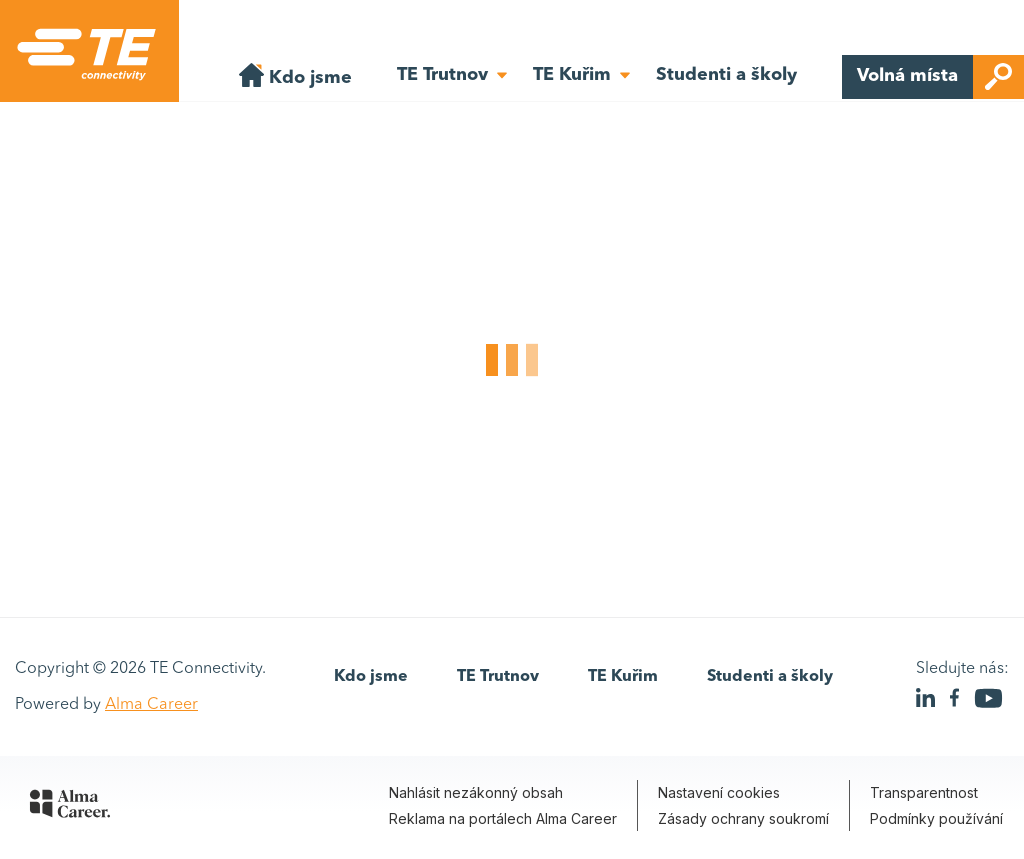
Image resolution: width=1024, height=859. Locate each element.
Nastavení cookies (719, 792)
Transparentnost (924, 792)
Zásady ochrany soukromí (743, 818)
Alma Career (151, 705)
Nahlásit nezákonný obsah (476, 792)
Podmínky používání (936, 818)
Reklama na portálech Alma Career (503, 818)
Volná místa (941, 77)
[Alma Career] (70, 807)
